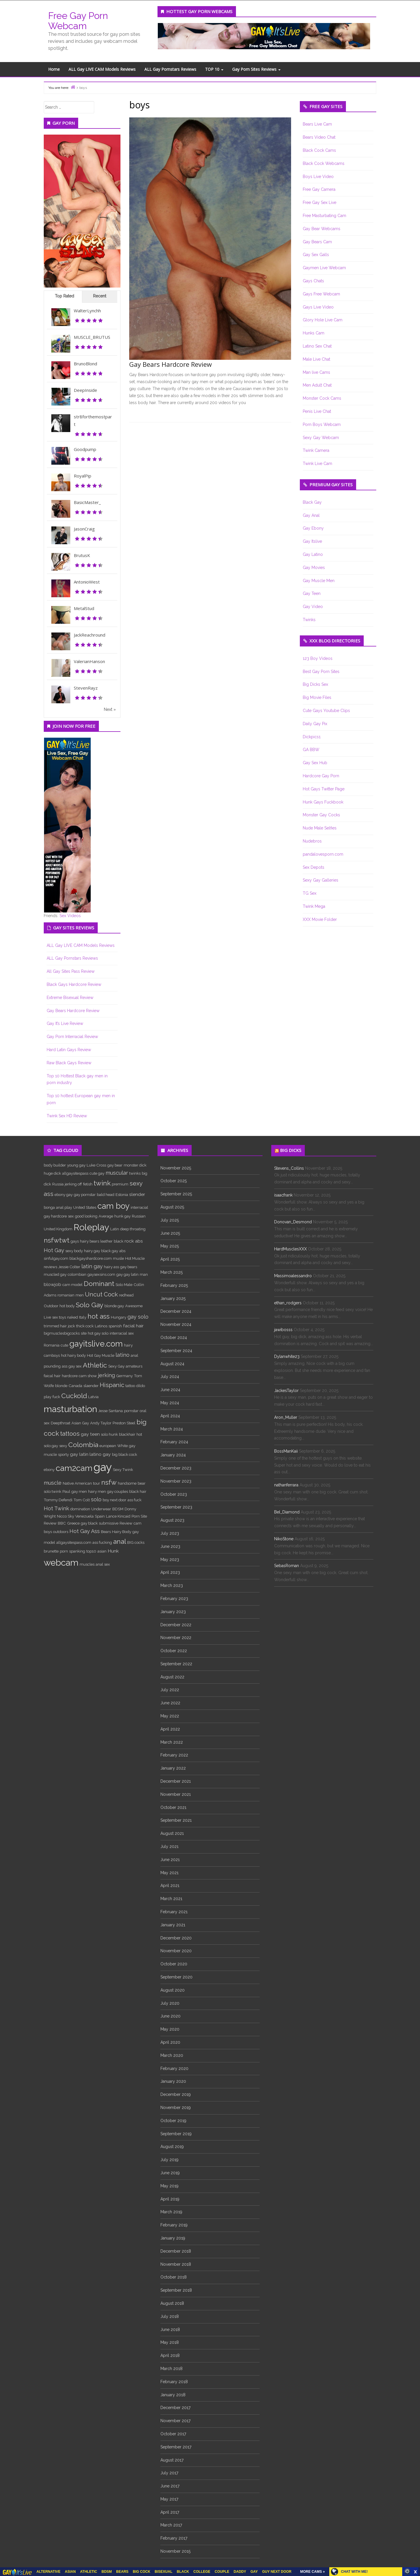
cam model (72, 1284)
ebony (49, 1469)
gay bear (115, 1165)
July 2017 (169, 2473)
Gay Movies (314, 567)
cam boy (113, 1206)
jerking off (73, 1184)
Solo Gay (89, 1305)
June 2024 (170, 1389)
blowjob (52, 1284)
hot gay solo (98, 1333)
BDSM (117, 1509)
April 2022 (170, 1729)
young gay (76, 1165)
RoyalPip (82, 476)
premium (120, 1184)
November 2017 (175, 2420)
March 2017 (171, 2525)
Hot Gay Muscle (100, 1355)
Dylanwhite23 (287, 1356)
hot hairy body (73, 1355)
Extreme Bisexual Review (70, 997)
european (107, 1445)
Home (54, 69)
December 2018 (175, 2251)
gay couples (117, 1491)
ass (64, 1366)
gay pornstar (85, 1194)
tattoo (130, 1385)
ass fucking (102, 1542)
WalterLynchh (87, 310)
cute (64, 1345)
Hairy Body (121, 1531)
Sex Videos (70, 915)
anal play (64, 1207)
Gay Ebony (313, 528)
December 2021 (175, 1781)
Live (47, 1317)
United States (84, 1207)
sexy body (74, 1250)
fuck (56, 1396)
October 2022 (173, 1650)
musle (118, 1258)
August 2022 (172, 1677)
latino (123, 1355)
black (118, 1241)
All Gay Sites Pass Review (70, 971)
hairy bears (89, 1241)
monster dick (135, 1165)
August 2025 (172, 1207)
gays (75, 1241)
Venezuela (84, 1516)
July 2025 (169, 1220)
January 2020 (173, 2081)
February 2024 (174, 1441)
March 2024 (171, 1429)
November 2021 (175, 1794)
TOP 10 (214, 69)
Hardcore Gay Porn (321, 775)
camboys (52, 1355)
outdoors (60, 1531)
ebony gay (64, 1194)
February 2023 (174, 1598)
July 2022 (169, 1689)
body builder (55, 1165)
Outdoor (51, 1305)
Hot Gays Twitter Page (323, 789)
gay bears (128, 1266)
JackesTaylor (286, 1390)
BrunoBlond (85, 364)
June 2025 (170, 1233)
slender (137, 1194)
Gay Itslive (312, 541)
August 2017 (171, 2460)
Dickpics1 (312, 736)
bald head (105, 1194)
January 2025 (173, 1298)
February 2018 (174, 2381)
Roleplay (91, 1227)
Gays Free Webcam (321, 294)
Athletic (95, 1365)
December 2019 (175, 2094)
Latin (114, 1229)
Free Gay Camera (319, 189)
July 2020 (169, 2003)
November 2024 (175, 1324)
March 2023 (171, 1585)
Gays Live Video (318, 307)
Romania (52, 1345)
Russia (58, 1184)
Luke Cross (96, 1165)
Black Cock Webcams (323, 163)
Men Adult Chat (317, 385)
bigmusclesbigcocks (62, 1333)
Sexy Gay (116, 1366)
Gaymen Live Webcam (324, 267)
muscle (53, 1483)
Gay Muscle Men (319, 580)
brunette (51, 1551)
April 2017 (169, 2512)
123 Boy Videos (317, 658)
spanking (77, 1551)
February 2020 (174, 2068)
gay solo (137, 1317)
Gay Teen (312, 593)
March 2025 (171, 1272)
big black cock (124, 1454)
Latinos (101, 1326)
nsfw (109, 1482)
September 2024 (176, 1350)
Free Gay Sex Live (319, 202)
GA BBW (311, 749)
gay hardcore (55, 1216)
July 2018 (169, 2316)
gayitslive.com (96, 1343)
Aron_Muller (285, 1417)
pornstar (131, 1410)
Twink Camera (316, 450)
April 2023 (170, 1572)
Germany (124, 1375)
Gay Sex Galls (316, 254)
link (415, 2485)
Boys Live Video (318, 176)
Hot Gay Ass (84, 1531)
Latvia (93, 1396)
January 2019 (172, 2238)
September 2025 (176, 1194)
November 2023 (175, 1481)
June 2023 (170, 1546)
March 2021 (171, 1898)
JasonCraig (84, 529)
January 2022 (173, 1768)
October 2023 (173, 1494)
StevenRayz (86, 688)
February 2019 (174, 2225)
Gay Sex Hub (315, 762)
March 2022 (171, 1742)
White (122, 1445)
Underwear (101, 1509)
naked (72, 1317)
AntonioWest (87, 582)
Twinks (309, 619)
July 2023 (169, 1533)
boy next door (114, 1499)
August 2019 (172, 2146)
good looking (86, 1216)
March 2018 (171, 2368)
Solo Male (124, 1284)
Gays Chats (313, 281)
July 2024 (169, 1376)
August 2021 (172, 1833)
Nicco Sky (65, 1516)
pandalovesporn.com (323, 854)
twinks (135, 1173)
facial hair (133, 1325)
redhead (126, 1295)
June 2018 (170, 2329)
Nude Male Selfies (320, 828)
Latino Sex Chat (317, 346)
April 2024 (170, 1416)
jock (71, 1326)
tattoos (70, 1433)
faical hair (52, 1375)
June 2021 (170, 1859)
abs (122, 1250)
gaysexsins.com (101, 1274)
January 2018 (173, 2394)
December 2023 (175, 1468)
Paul (66, 1491)
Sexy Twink (123, 1469)
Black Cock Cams (319, 150)
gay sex (75, 1366)
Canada (75, 1385)
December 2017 (175, 2407)
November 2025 (175, 1168)
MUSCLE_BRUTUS (92, 337)
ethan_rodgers (288, 1303)
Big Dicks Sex (315, 684)
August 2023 (172, 1520)
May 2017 (169, 2499)
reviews (50, 1266)
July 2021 (169, 1846)
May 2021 (169, 1872)
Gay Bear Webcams (321, 228)
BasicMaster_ (87, 502)
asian (101, 1551)
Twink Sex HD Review (67, 1115)
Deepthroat (60, 1423)
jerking (106, 1375)
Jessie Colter (69, 1266)
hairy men (97, 1491)
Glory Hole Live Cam (322, 320)
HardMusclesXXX (290, 1249)
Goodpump (85, 449)
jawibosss (283, 1329)
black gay (109, 1250)
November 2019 (175, 2107)
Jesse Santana (110, 1410)
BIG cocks (135, 1542)
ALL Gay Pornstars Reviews (170, 69)
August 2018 (172, 2303)
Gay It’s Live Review (65, 1023)
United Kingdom (58, 1229)
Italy (82, 1317)
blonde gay (114, 1305)
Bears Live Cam (317, 124)
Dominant (99, 1283)
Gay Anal (311, 515)
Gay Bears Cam (317, 241)
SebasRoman (286, 1565)
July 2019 (169, 2159)
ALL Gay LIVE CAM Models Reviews (102, 69)
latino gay (100, 1454)
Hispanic (112, 1385)
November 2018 (175, 2264)
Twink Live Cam (317, 463)
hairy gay (92, 1250)
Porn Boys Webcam (322, 424)
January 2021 (172, 1925)
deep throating (133, 1229)
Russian (139, 1216)
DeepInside (85, 390)
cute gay (97, 1173)
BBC (62, 1523)
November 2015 (175, 2551)
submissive (108, 1523)
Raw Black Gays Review (69, 1062)
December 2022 (175, 1624)
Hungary (118, 1317)
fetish (87, 1184)
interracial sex (122, 1333)
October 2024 (173, 1337)
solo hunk (109, 1434)
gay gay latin (127, 1274)
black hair (137, 1491)
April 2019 (169, 2199)
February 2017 (173, 2538)
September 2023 (176, 1507)
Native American (77, 1483)
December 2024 (175, 1311)
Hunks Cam (313, 333)
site (84, 1333)
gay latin (79, 1454)
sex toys (59, 1317)
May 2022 (169, 1716)
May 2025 (169, 1246)
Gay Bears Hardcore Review (170, 364)
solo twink (52, 1491)
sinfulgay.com (56, 1258)
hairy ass (111, 1266)
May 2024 (169, 1402)
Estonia (122, 1194)
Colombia (83, 1445)
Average (106, 1216)
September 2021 (176, 1820)
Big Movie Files (317, 697)
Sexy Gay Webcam (321, 437)
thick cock (85, 1326)
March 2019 (171, 2211)
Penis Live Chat (317, 411)
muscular (117, 1173)
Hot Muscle (135, 1258)
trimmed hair (55, 1326)
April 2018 (170, 2355)
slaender (91, 1385)
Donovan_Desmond (293, 1222)
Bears (106, 1531)
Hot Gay (54, 1250)
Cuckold (74, 1396)
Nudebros (312, 841)
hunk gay (122, 1216)
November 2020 (176, 1950)
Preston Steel (124, 1423)
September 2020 (176, 1977)
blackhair (127, 1434)
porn (64, 1551)
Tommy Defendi (58, 1499)
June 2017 (169, 2486)
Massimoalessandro (293, 1275)
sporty (63, 1454)
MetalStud (84, 608)
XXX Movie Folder (320, 919)
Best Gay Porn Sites (321, 671)
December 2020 (176, 1938)
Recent (99, 296)
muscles (87, 1564)
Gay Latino (313, 554)
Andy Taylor (100, 1423)
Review (126, 1523)
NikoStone (283, 1539)
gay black (89, 1523)
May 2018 (169, 2342)
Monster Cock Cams (322, 398)
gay (103, 1467)
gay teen (90, 1434)
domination (80, 1509)
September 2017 (175, 2447)
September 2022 (176, 1663)
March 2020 (171, 2055)
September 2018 (176, 2290)
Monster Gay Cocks (321, 815)
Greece (73, 1523)
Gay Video (313, 606)
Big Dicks (290, 1150)
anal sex (103, 1564)
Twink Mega (314, 906)
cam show (88, 1375)
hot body (67, 1305)
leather (106, 1241)
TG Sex (309, 893)
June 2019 (170, 2172)
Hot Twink (56, 1508)
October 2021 (173, 1807)
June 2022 (170, 1703)
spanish (115, 1326)
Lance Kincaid (118, 1516)
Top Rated (64, 296)
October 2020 (173, 1964)
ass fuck (134, 1499)
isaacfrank (283, 1195)
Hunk (113, 1551)
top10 (91, 1551)
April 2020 (170, 2042)
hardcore (70, 1375)
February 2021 (174, 1911)
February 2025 (174, 1285)
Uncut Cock (101, 1294)
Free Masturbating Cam (324, 215)
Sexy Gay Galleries (320, 880)
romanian (65, 1295)
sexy (63, 1445)
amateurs (134, 1366)
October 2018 (173, 2277)
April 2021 (169, 1885)
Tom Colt (82, 1499)
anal (119, 1541)
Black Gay (312, 502)
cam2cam (74, 1468)
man (144, 1274)
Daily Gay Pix (315, 723)
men (80, 1295)
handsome (127, 1483)
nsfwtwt (56, 1240)
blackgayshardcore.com (90, 1258)
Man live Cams (316, 372)
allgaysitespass (75, 1173)
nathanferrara (286, 1485)
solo (96, 1499)
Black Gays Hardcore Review (74, 984)
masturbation (70, 1409)
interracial (139, 1207)
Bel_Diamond (287, 1512)
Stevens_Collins (289, 1168)
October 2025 (173, 1180)
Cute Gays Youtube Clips (326, 710)
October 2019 (173, 2120)
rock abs (134, 1241)
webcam (61, 1562)
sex (71, 1216)
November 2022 (175, 1637)
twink (102, 1183)
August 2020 (172, 1990)
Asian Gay (80, 1423)
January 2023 (173, 1611)
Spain (100, 1516)
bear (142, 1483)
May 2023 (169, 1559)
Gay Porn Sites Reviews (256, 69)
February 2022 (174, 1755)
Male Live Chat (316, 359)
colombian (77, 1274)
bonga (49, 1207)
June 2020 (170, 2016)
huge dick (52, 1173)
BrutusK (82, 555)
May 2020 (169, 2029)
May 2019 (169, 2186)
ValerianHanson (89, 661)
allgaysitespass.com (73, 1542)
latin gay (92, 1266)
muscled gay (55, 1274)
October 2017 (173, 2433)
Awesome (134, 1305)
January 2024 (173, 1455)
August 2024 (172, 1363)
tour (96, 1483)
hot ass (99, 1316)
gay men (79, 1491)
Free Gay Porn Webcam (78, 20)
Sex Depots (313, 867)
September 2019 (176, 2133)
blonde (61, 1385)
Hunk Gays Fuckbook (323, 802)
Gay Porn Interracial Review (72, 1036)
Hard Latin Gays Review (69, 1049)
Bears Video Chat (319, 137)
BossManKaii (286, 1451)
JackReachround (89, 635)
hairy (128, 1345)
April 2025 (170, 1259)
